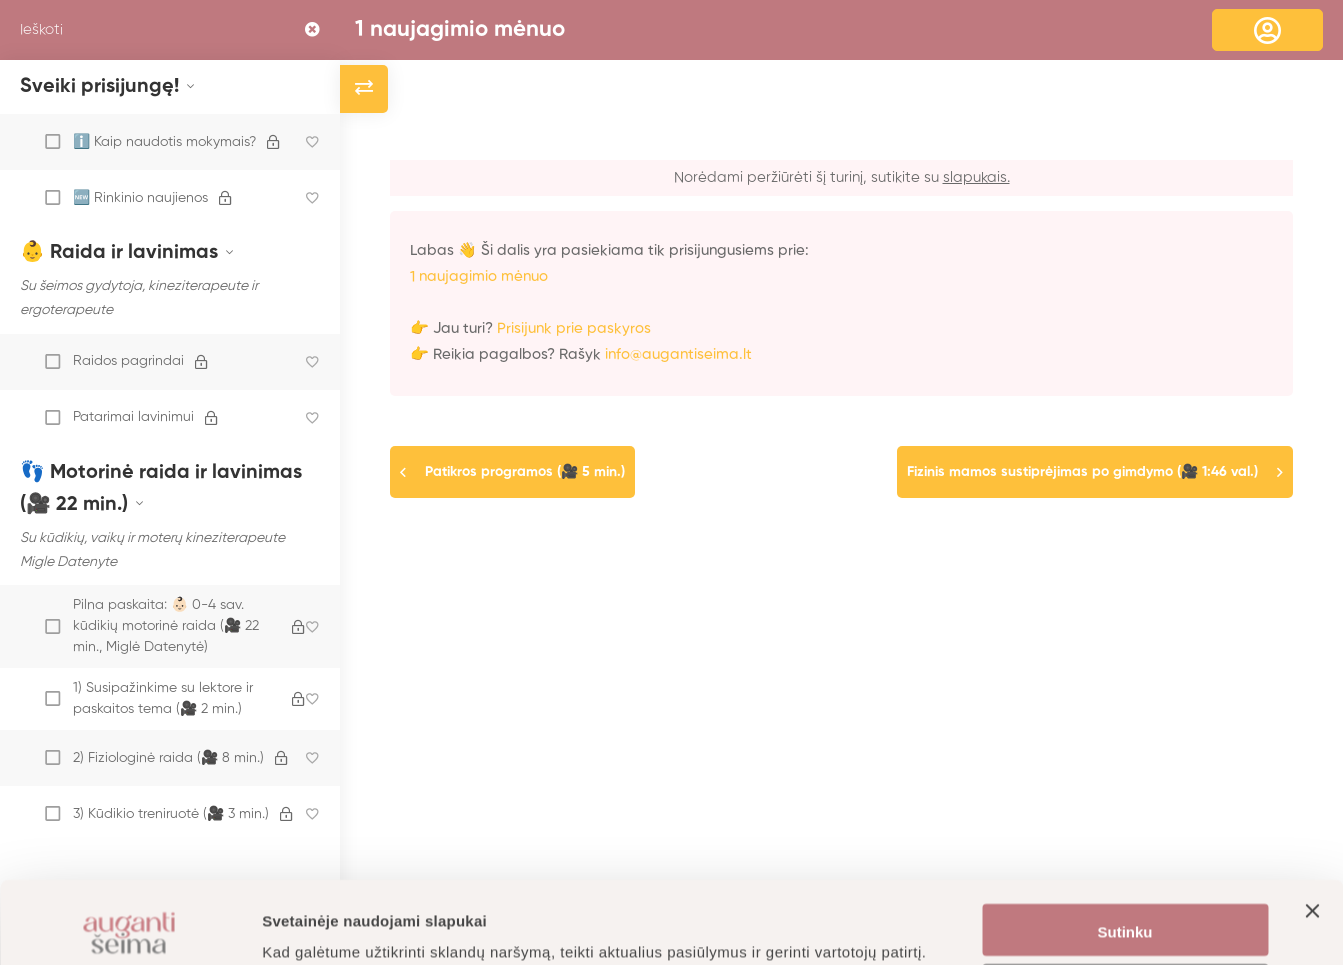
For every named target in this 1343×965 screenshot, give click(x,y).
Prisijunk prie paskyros (574, 328)
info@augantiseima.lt (678, 354)
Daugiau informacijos (339, 925)
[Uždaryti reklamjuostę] (1312, 848)
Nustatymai (1125, 909)
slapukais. (976, 177)
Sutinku (1125, 850)
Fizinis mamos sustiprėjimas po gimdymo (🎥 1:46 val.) (1082, 472)
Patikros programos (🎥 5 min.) (525, 472)
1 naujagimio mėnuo (460, 30)
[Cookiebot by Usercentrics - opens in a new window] (129, 926)
